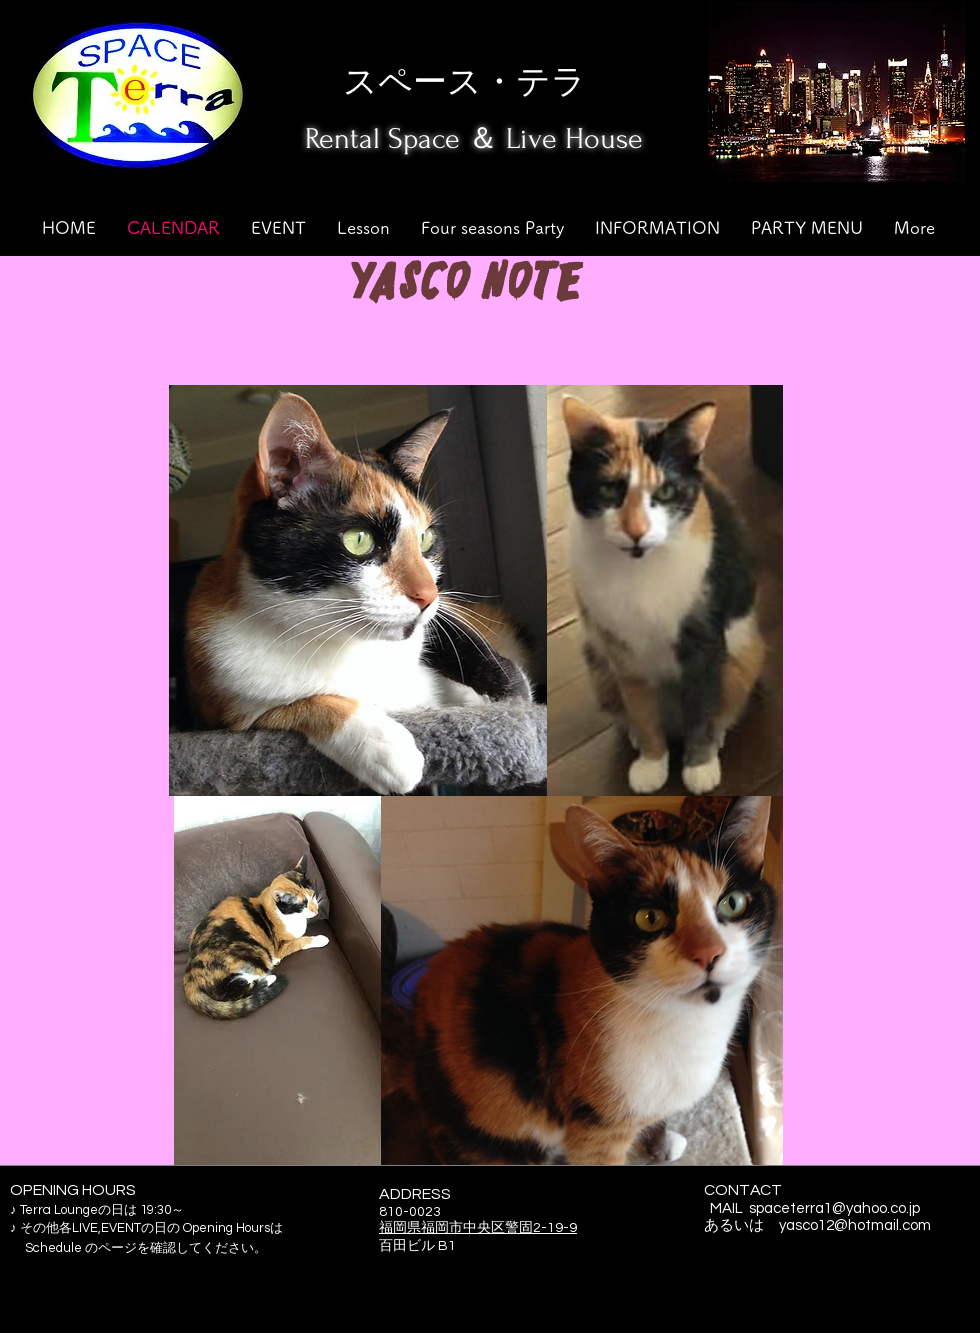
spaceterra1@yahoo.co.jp (834, 1208)
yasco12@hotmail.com (855, 1225)
